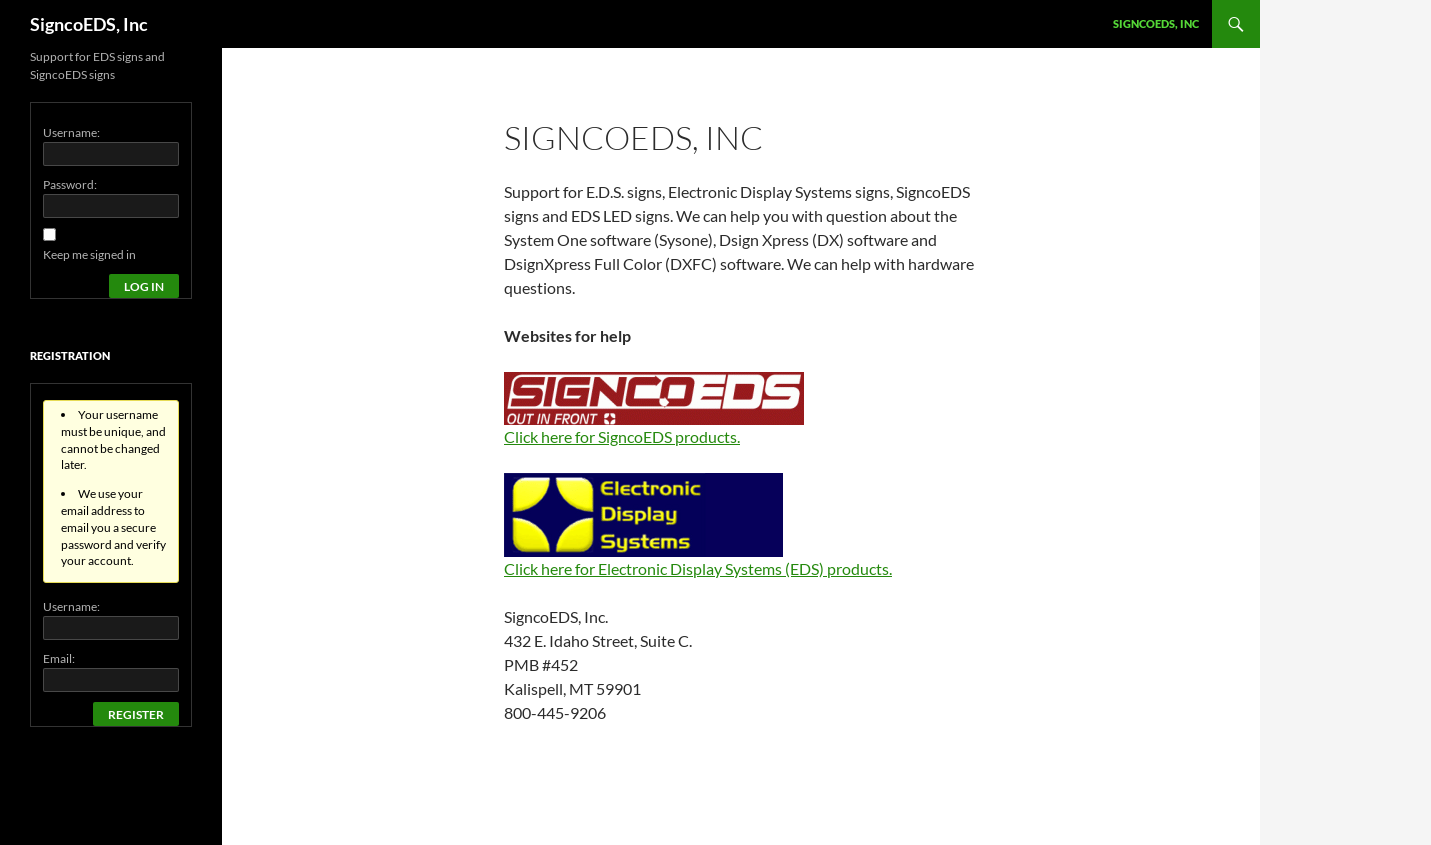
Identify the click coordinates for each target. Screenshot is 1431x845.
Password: (70, 184)
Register (136, 714)
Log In (144, 286)
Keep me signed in (89, 254)
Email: (59, 658)
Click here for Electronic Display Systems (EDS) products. (698, 568)
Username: (71, 132)
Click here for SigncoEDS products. (622, 436)
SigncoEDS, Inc (89, 24)
